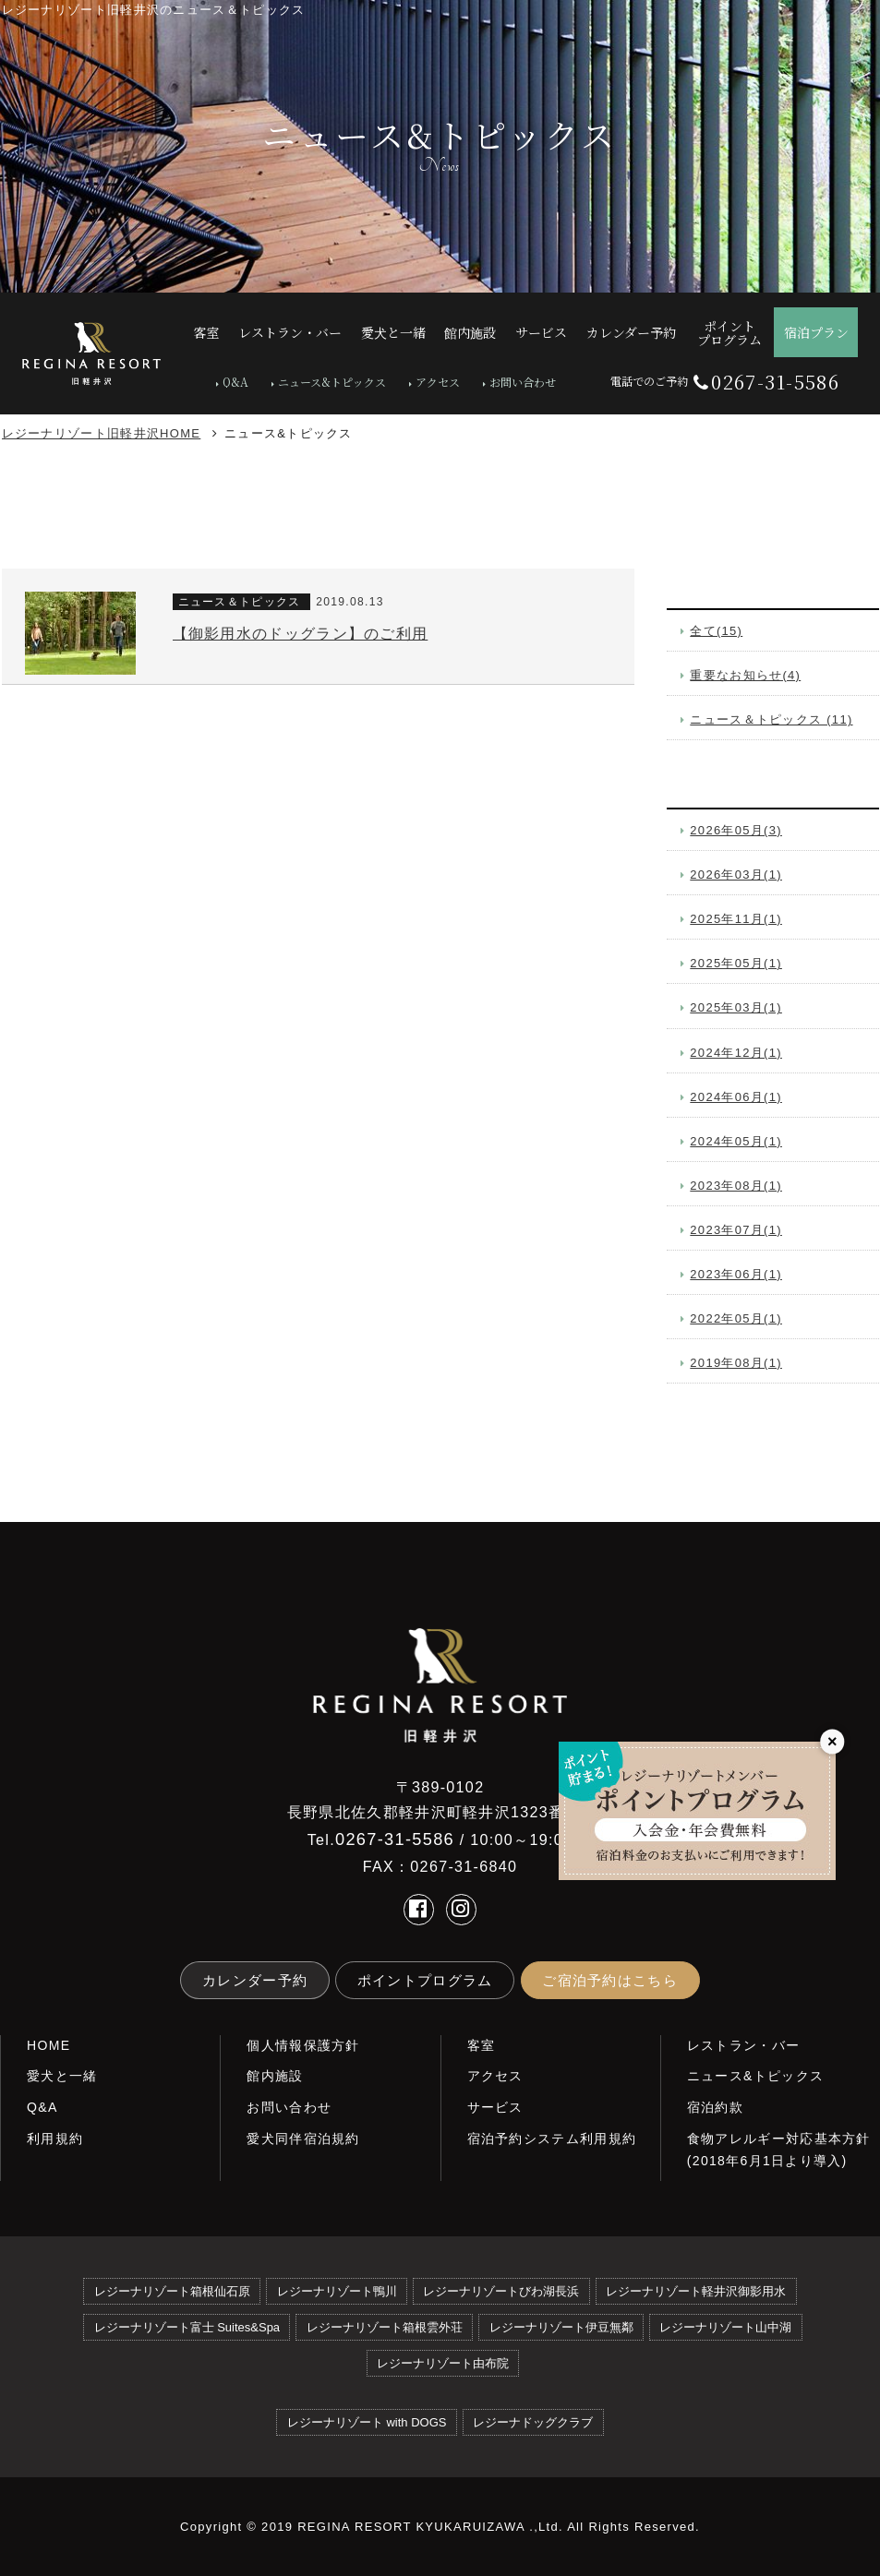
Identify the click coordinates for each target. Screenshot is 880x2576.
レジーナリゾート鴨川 (337, 2291)
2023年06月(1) (736, 1274)
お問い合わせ (522, 382)
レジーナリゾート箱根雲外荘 (385, 2327)
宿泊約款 (715, 2107)
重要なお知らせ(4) (745, 675)
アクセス (438, 382)
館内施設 (275, 2075)
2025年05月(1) (736, 963)
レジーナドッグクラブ (533, 2422)
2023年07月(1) (736, 1230)
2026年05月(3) (736, 830)
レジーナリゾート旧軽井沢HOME (101, 433)
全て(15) (716, 631)
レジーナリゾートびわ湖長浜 (501, 2291)
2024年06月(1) (736, 1097)
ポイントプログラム (425, 1980)
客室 (481, 2045)
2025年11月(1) (736, 919)
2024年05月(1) (736, 1141)
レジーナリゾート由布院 (443, 2363)
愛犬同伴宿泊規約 (303, 2138)
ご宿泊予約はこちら (610, 1980)
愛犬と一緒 (62, 2075)
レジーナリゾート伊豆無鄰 (561, 2327)
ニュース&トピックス (332, 382)
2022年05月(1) (736, 1318)
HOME (48, 2045)
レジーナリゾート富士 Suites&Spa (187, 2327)
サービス (495, 2107)
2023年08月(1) (736, 1185)
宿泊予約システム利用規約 (552, 2138)
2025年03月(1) (736, 1007)
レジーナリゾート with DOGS (367, 2422)
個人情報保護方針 (303, 2045)
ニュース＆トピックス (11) (771, 719)
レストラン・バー (743, 2045)
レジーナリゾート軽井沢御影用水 (696, 2291)
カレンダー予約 (254, 1980)
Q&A (235, 382)
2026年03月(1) (736, 874)
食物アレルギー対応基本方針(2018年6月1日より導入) (779, 2149)
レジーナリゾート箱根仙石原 (172, 2291)
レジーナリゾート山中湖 (725, 2327)
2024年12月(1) (736, 1053)
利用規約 (55, 2138)
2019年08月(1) (736, 1363)
